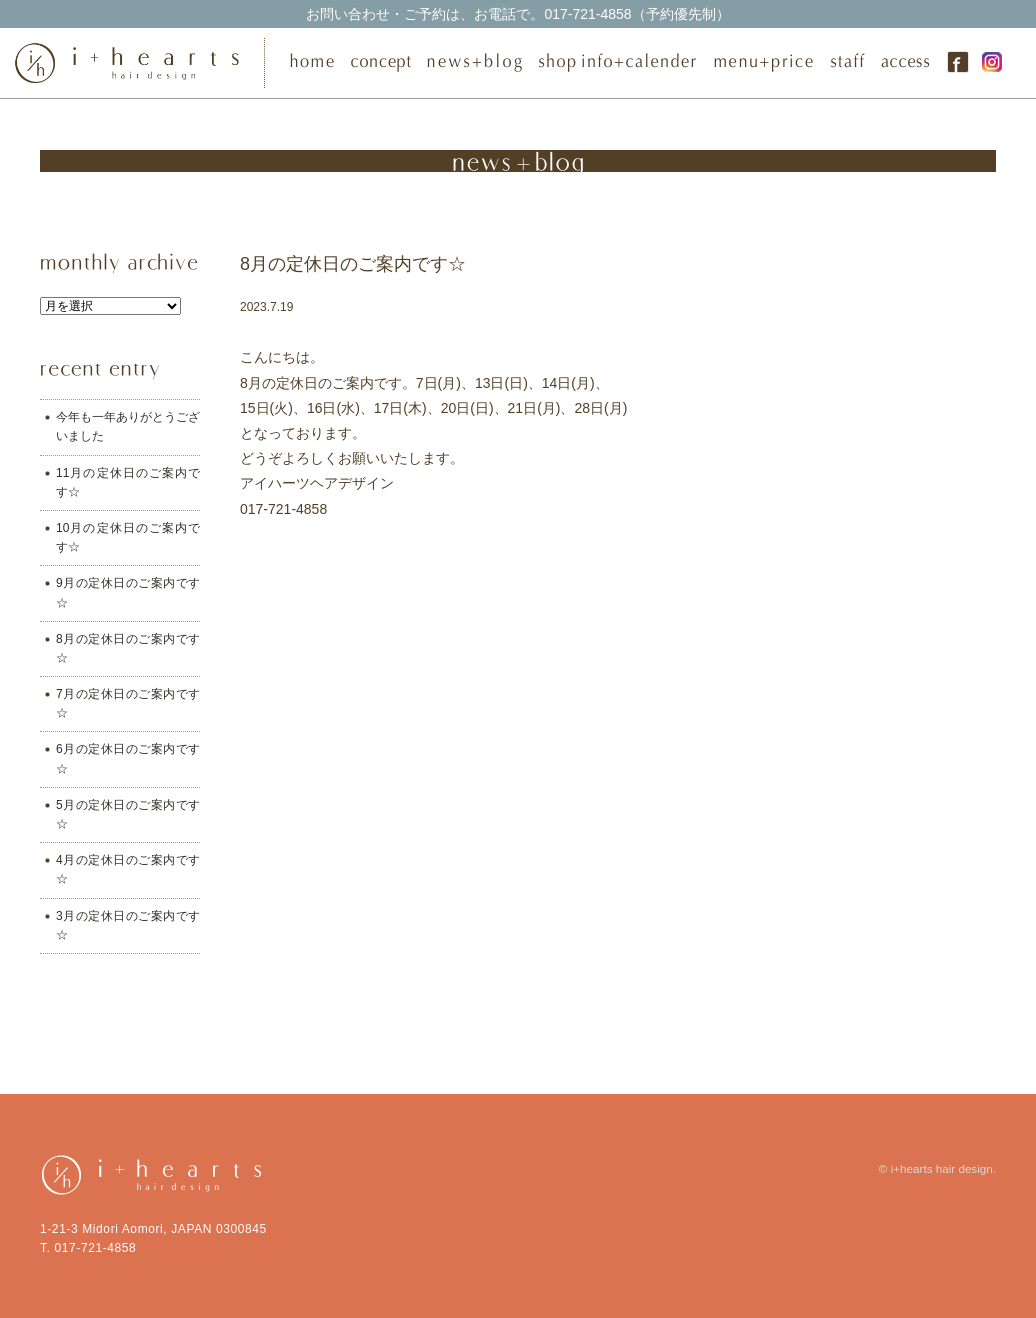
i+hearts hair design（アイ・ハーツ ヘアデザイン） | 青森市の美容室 (132, 63)
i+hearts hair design (942, 1168)
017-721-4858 (517, 14)
